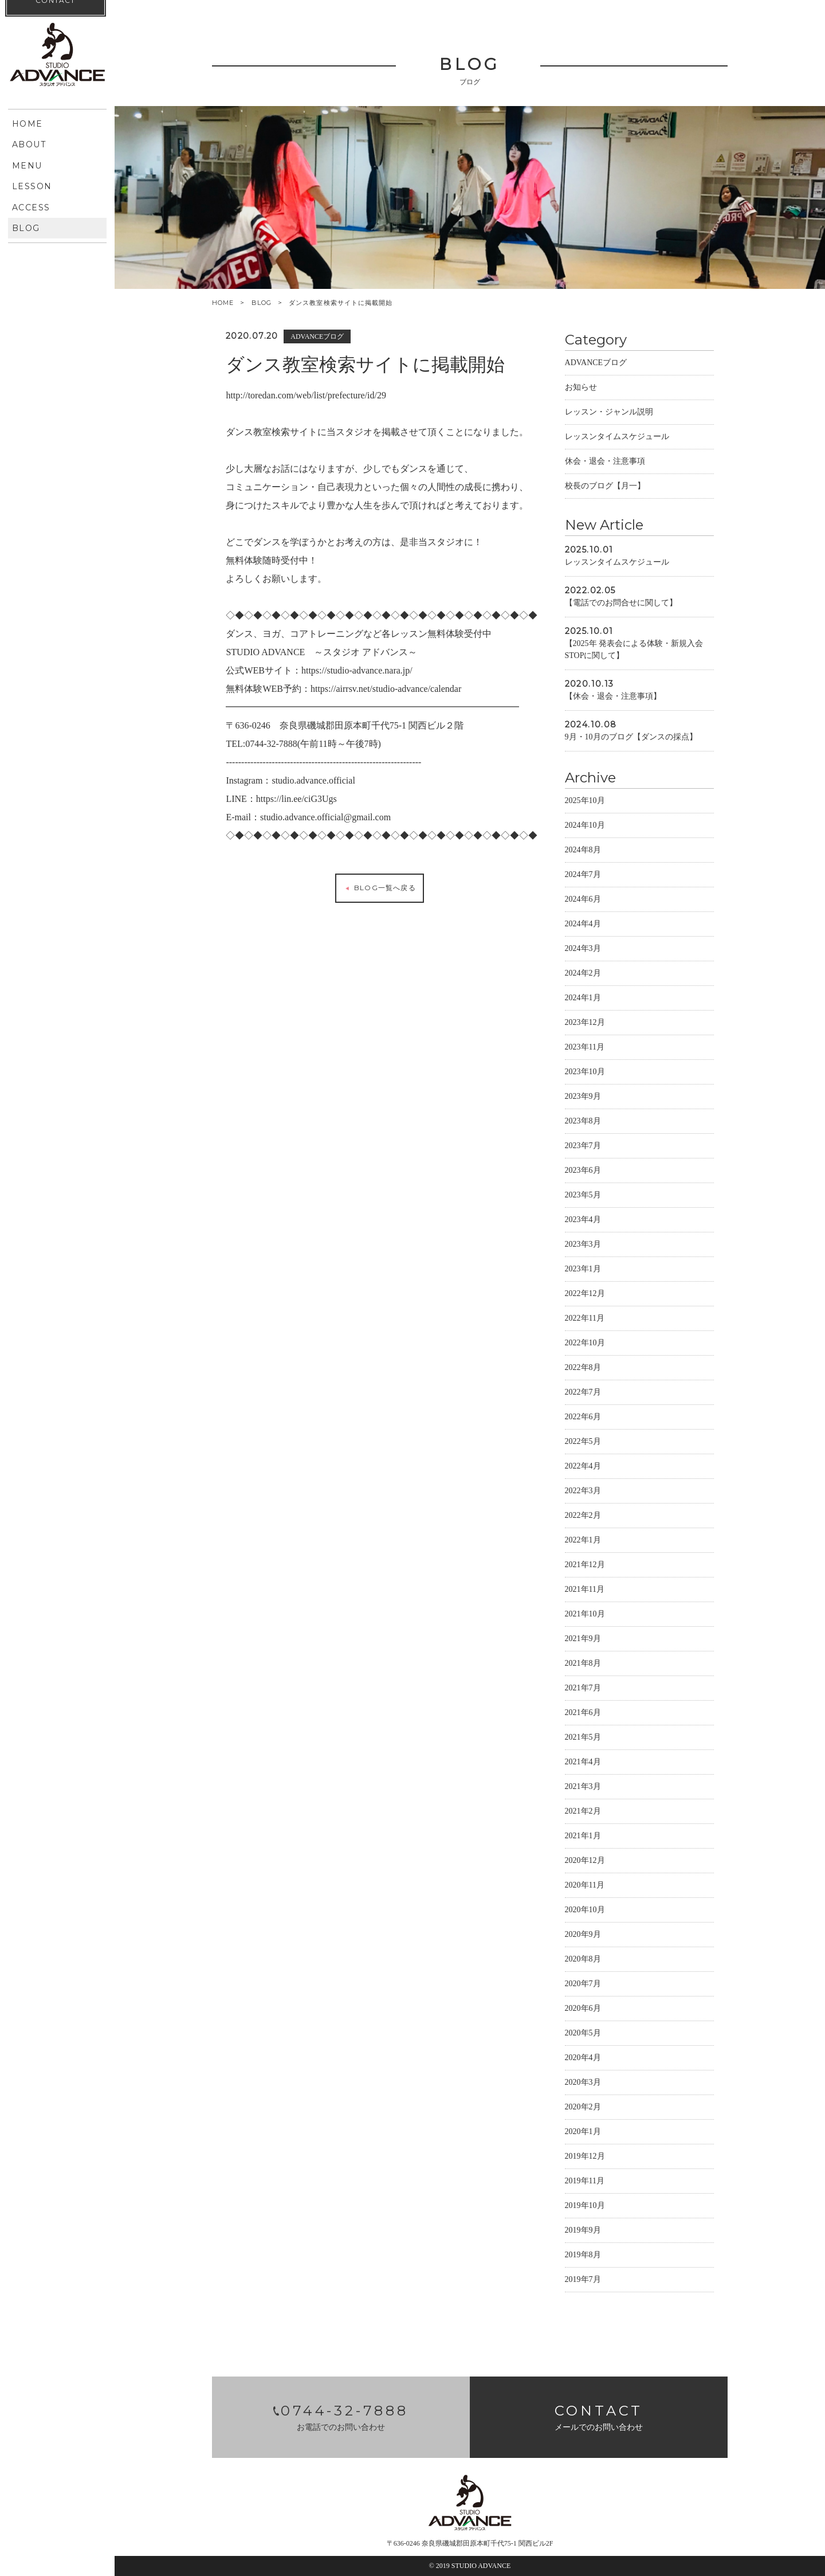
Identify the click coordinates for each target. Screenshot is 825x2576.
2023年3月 (584, 1245)
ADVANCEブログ (597, 363)
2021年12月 (586, 1565)
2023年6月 (584, 1171)
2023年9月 (584, 1097)
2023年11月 (586, 1048)
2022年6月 (584, 1418)
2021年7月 (584, 1689)
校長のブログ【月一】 (606, 487)
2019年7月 (584, 2280)
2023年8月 (584, 1122)
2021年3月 (584, 1787)
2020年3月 (584, 2083)
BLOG (262, 303)
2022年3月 (584, 1491)
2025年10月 (586, 801)
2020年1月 (584, 2132)
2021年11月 (586, 1590)
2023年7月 (584, 1146)
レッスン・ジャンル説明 (610, 413)
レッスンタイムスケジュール (618, 437)
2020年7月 (584, 1984)
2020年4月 (584, 2058)
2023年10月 (586, 1072)
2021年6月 (584, 1713)
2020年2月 (584, 2108)
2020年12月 (586, 1861)
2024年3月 (584, 949)
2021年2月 (584, 1812)
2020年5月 (584, 2034)
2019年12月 (586, 2157)
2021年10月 (586, 1615)
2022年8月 (584, 1368)
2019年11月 (586, 2182)
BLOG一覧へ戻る (380, 889)
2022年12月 (586, 1294)
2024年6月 (584, 900)
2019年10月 (586, 2206)
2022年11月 (586, 1319)
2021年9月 (584, 1639)
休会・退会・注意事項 (606, 462)
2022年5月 (584, 1442)
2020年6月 (584, 2009)
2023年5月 (584, 1196)
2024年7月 (584, 875)
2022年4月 (584, 1467)
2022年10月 (586, 1344)
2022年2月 (584, 1516)
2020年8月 (584, 1960)
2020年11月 (586, 1886)
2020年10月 (586, 1910)
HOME (223, 303)
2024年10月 (586, 826)
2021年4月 (584, 1763)
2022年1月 (584, 1541)
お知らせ (582, 388)
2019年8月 (584, 2256)
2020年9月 (584, 1935)
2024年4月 (584, 925)
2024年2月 (584, 974)
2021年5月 (584, 1738)
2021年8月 (584, 1664)
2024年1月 (584, 999)
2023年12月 (586, 1023)
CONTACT (55, 384)
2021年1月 (584, 1837)
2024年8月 (584, 851)
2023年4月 (584, 1220)
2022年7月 (584, 1393)
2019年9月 (584, 2231)
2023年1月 (584, 1270)
